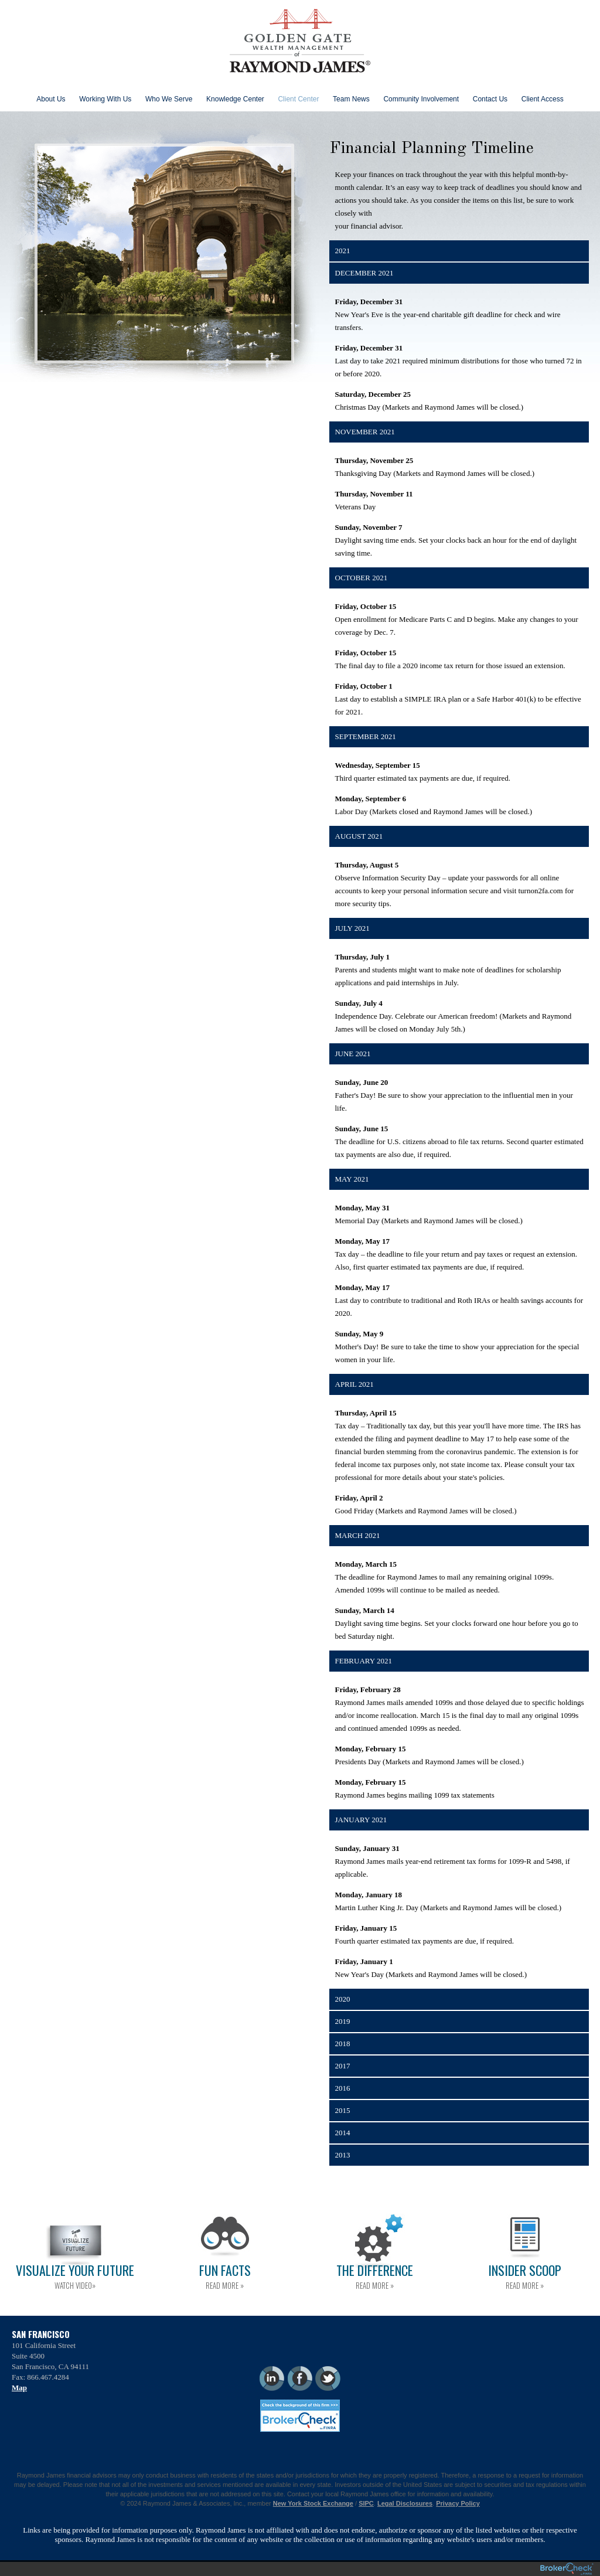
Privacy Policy (458, 2503)
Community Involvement (421, 99)
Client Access (542, 99)
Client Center (298, 99)
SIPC (366, 2503)
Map (19, 2387)
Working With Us (105, 99)
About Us (50, 99)
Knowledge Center (235, 99)
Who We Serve (168, 99)
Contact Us (490, 99)
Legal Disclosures (404, 2503)
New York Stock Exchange (313, 2503)
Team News (351, 99)
